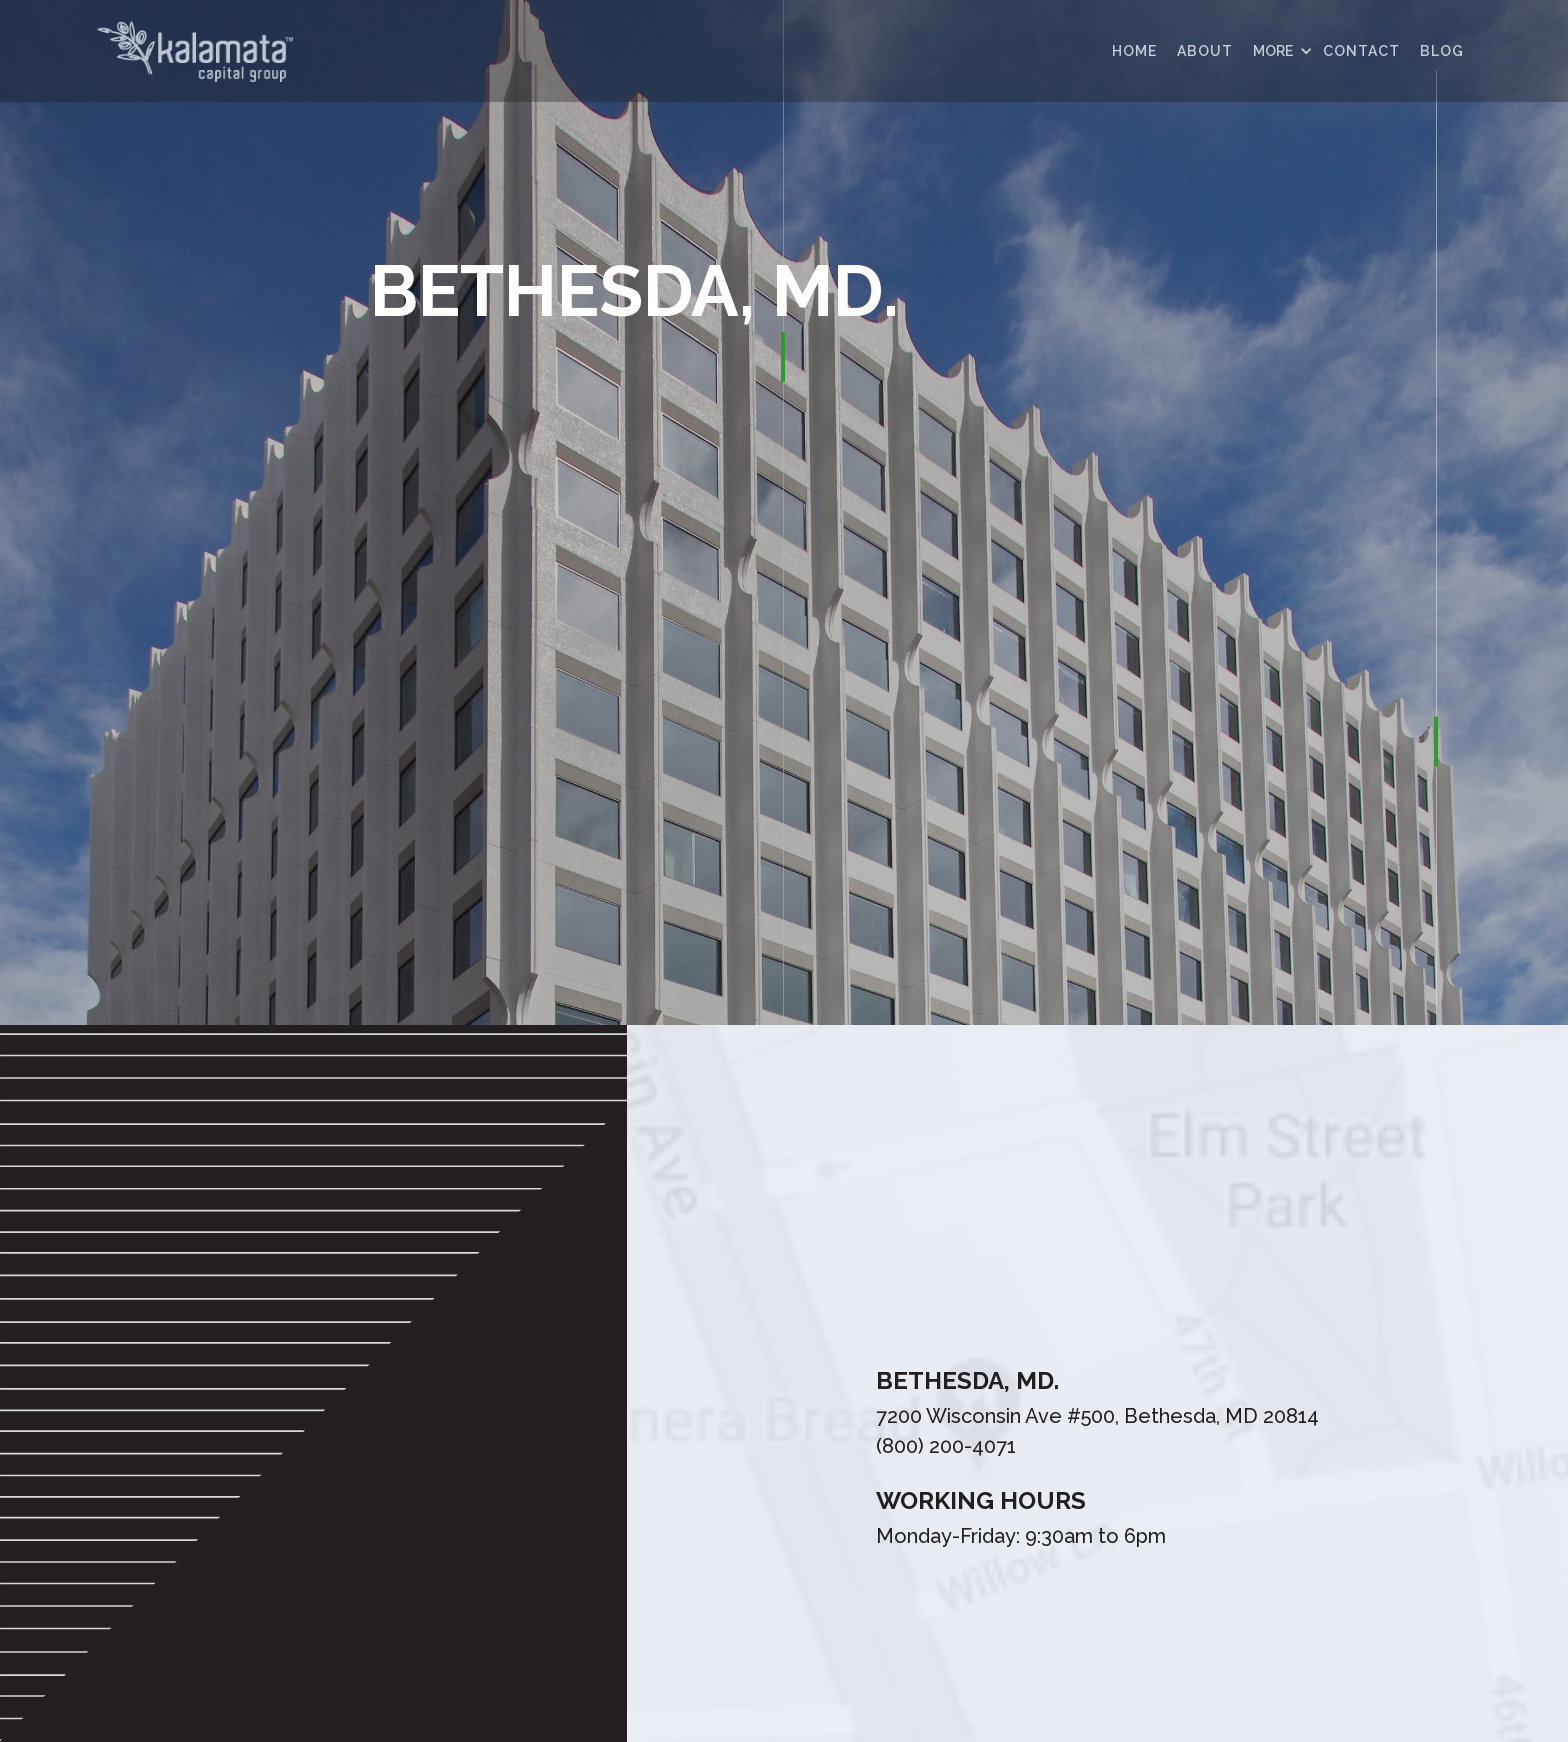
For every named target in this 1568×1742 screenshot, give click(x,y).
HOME (1134, 51)
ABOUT (1205, 51)
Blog (1442, 51)
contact (1361, 51)
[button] (1278, 51)
